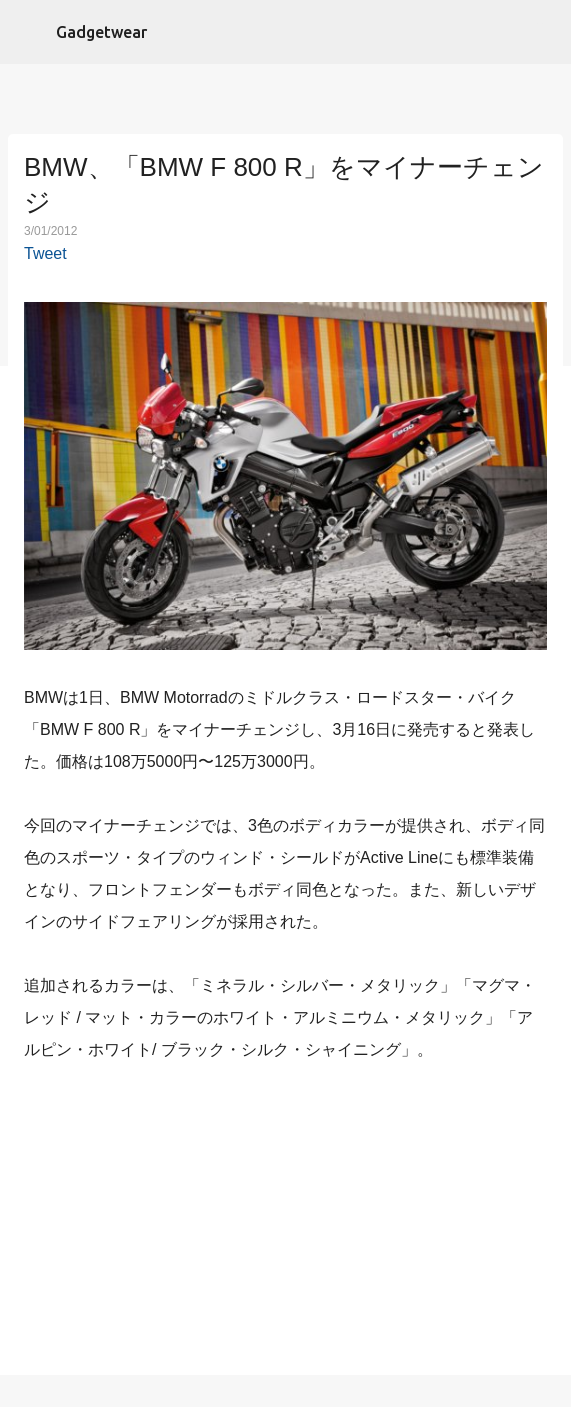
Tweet (45, 253)
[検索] (543, 32)
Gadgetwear (101, 32)
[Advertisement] (286, 1223)
